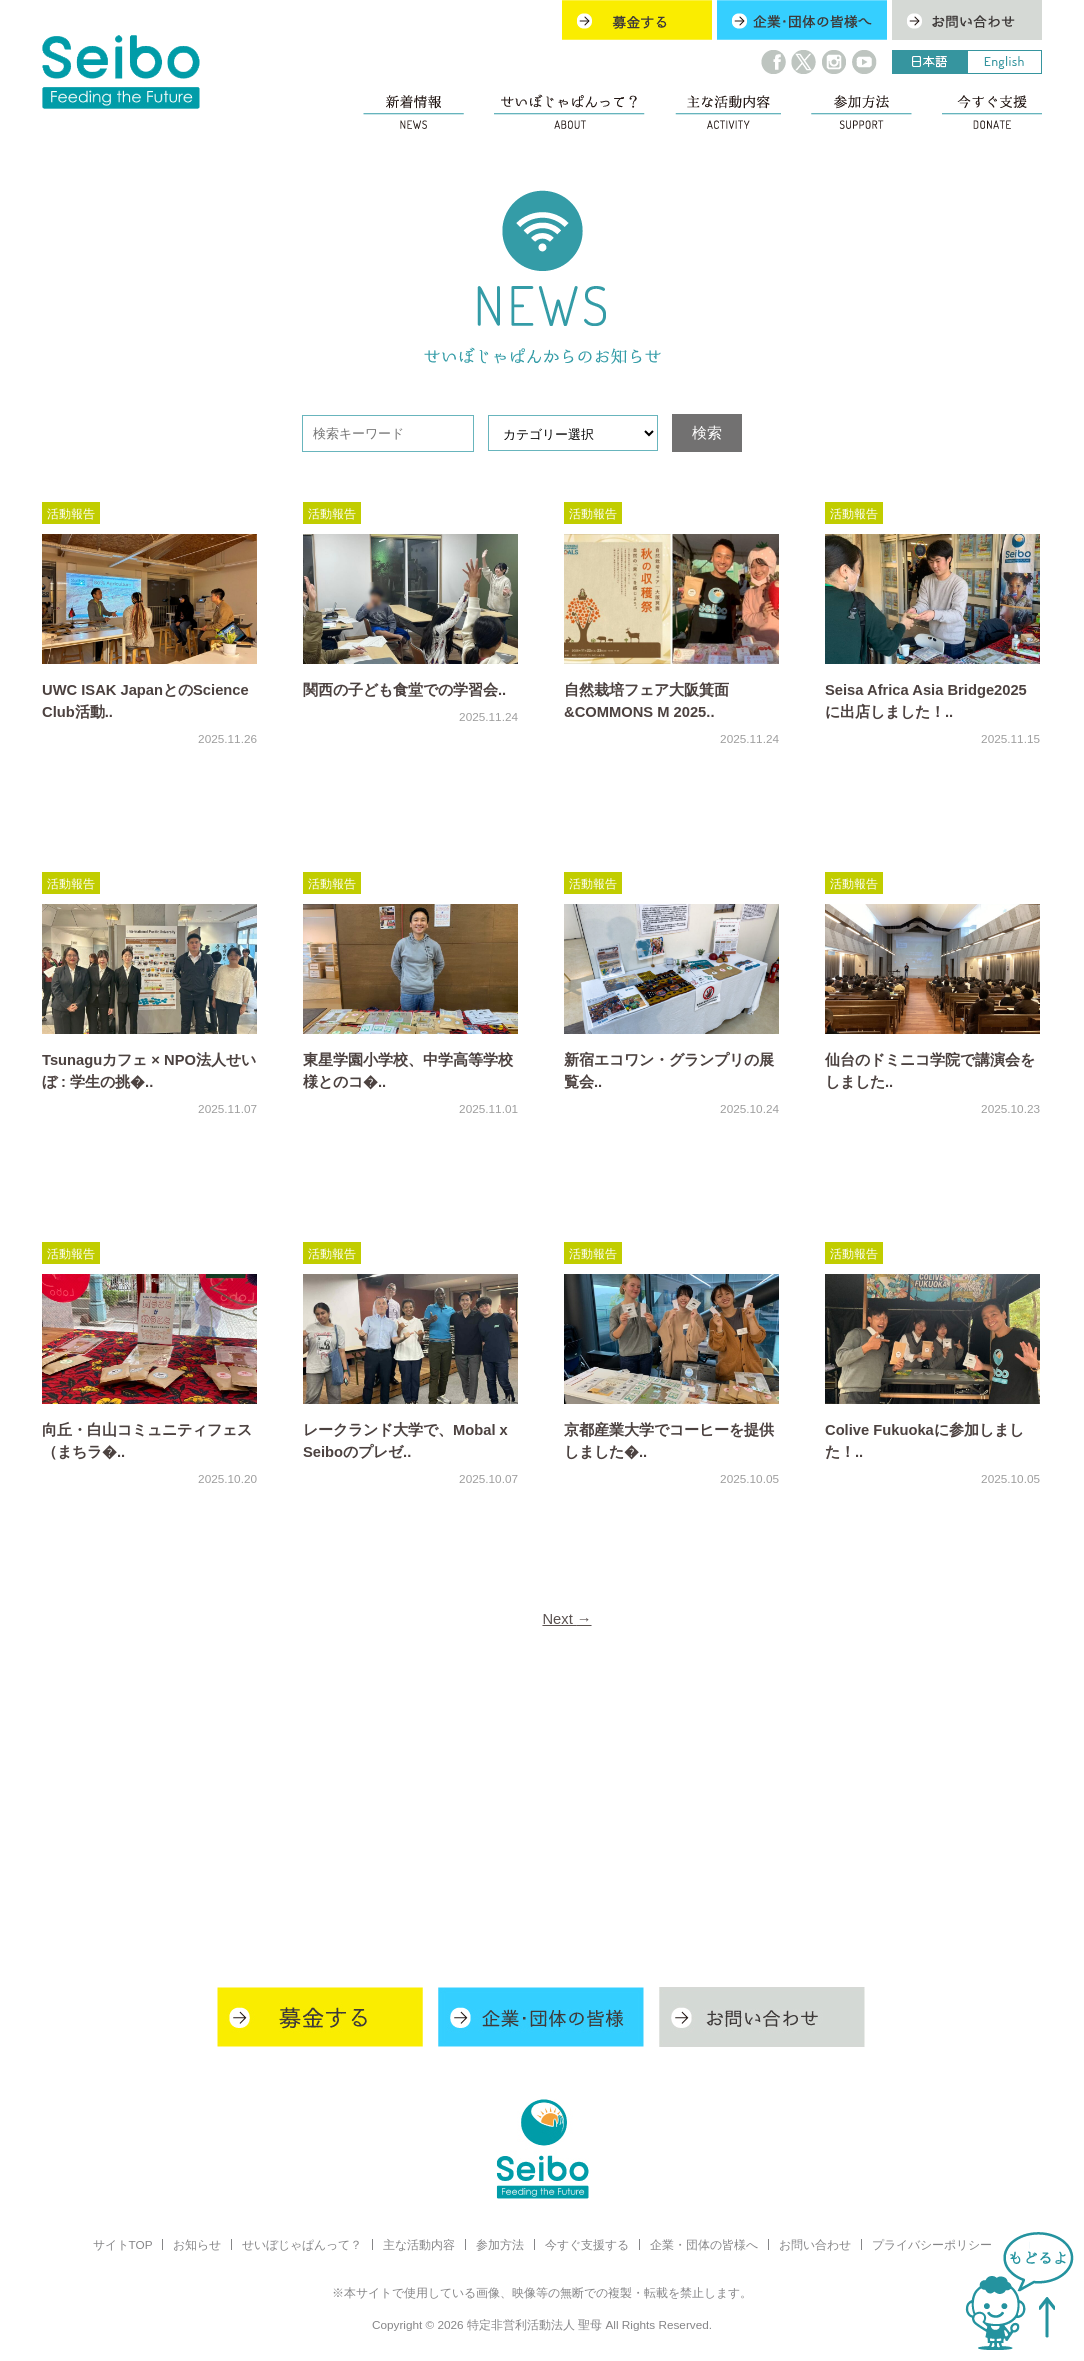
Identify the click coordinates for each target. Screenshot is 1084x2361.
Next (566, 1619)
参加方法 (500, 2244)
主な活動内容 (419, 2244)
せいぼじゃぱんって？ (302, 2244)
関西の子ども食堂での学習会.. (404, 690)
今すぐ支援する (587, 2244)
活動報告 (71, 513)
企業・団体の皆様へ (704, 2244)
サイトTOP (123, 2244)
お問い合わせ (815, 2244)
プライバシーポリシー (932, 2244)
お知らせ (197, 2244)
